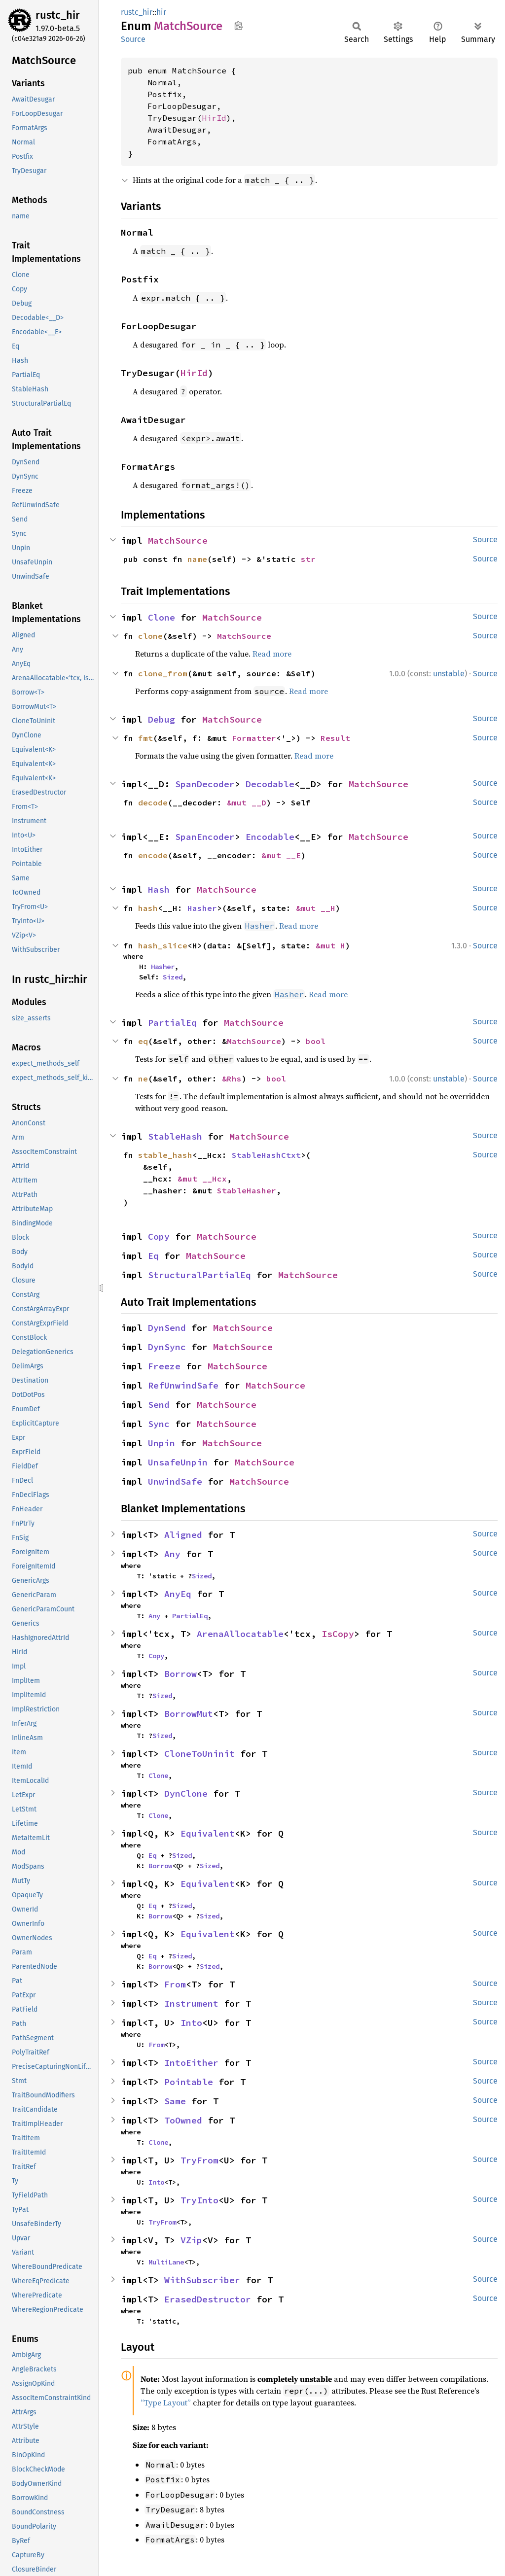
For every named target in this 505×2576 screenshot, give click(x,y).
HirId (214, 118)
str (308, 559)
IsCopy (338, 1633)
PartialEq (172, 1022)
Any (172, 1554)
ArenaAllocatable (240, 1633)
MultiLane (166, 2262)
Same (175, 2101)
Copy (159, 1236)
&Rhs (232, 1078)
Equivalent (207, 1833)
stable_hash (165, 1155)
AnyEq (177, 1594)
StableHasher (246, 1190)
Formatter (254, 738)
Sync (159, 1423)
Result (335, 738)
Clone (161, 617)
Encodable (270, 836)
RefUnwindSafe (183, 1385)
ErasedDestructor (207, 2299)
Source (133, 39)
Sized (172, 977)
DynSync (167, 1347)
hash (148, 908)
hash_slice (162, 945)
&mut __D (246, 802)
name (197, 559)
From (175, 1984)
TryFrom (199, 2160)
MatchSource (178, 540)
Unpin (161, 1443)
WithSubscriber (202, 2280)
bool (315, 1041)
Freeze (164, 1366)
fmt (145, 738)
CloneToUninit (199, 1753)
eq (143, 1041)
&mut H (330, 945)
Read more (271, 653)
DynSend (167, 1327)
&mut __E (281, 855)
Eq (153, 1255)
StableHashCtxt (266, 1155)
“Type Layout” (166, 2402)
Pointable (188, 2082)
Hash (159, 889)
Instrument (191, 2003)
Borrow (180, 1673)
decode (153, 802)
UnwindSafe (175, 1481)
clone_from (162, 673)
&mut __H (315, 908)
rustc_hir (58, 15)
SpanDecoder (205, 784)
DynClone (186, 1793)
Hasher (202, 908)
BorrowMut (188, 1713)
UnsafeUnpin (178, 1462)
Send (159, 1404)
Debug (161, 719)
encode (153, 855)
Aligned (183, 1534)
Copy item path (238, 25)
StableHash (175, 1136)
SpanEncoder (205, 836)
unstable (449, 673)
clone (150, 636)
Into (191, 2022)
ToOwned (183, 2120)
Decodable (270, 784)
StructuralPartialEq (199, 1275)
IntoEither (191, 2062)
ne (143, 1078)
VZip (191, 2240)
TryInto (199, 2200)
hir (161, 12)
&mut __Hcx (202, 1179)
